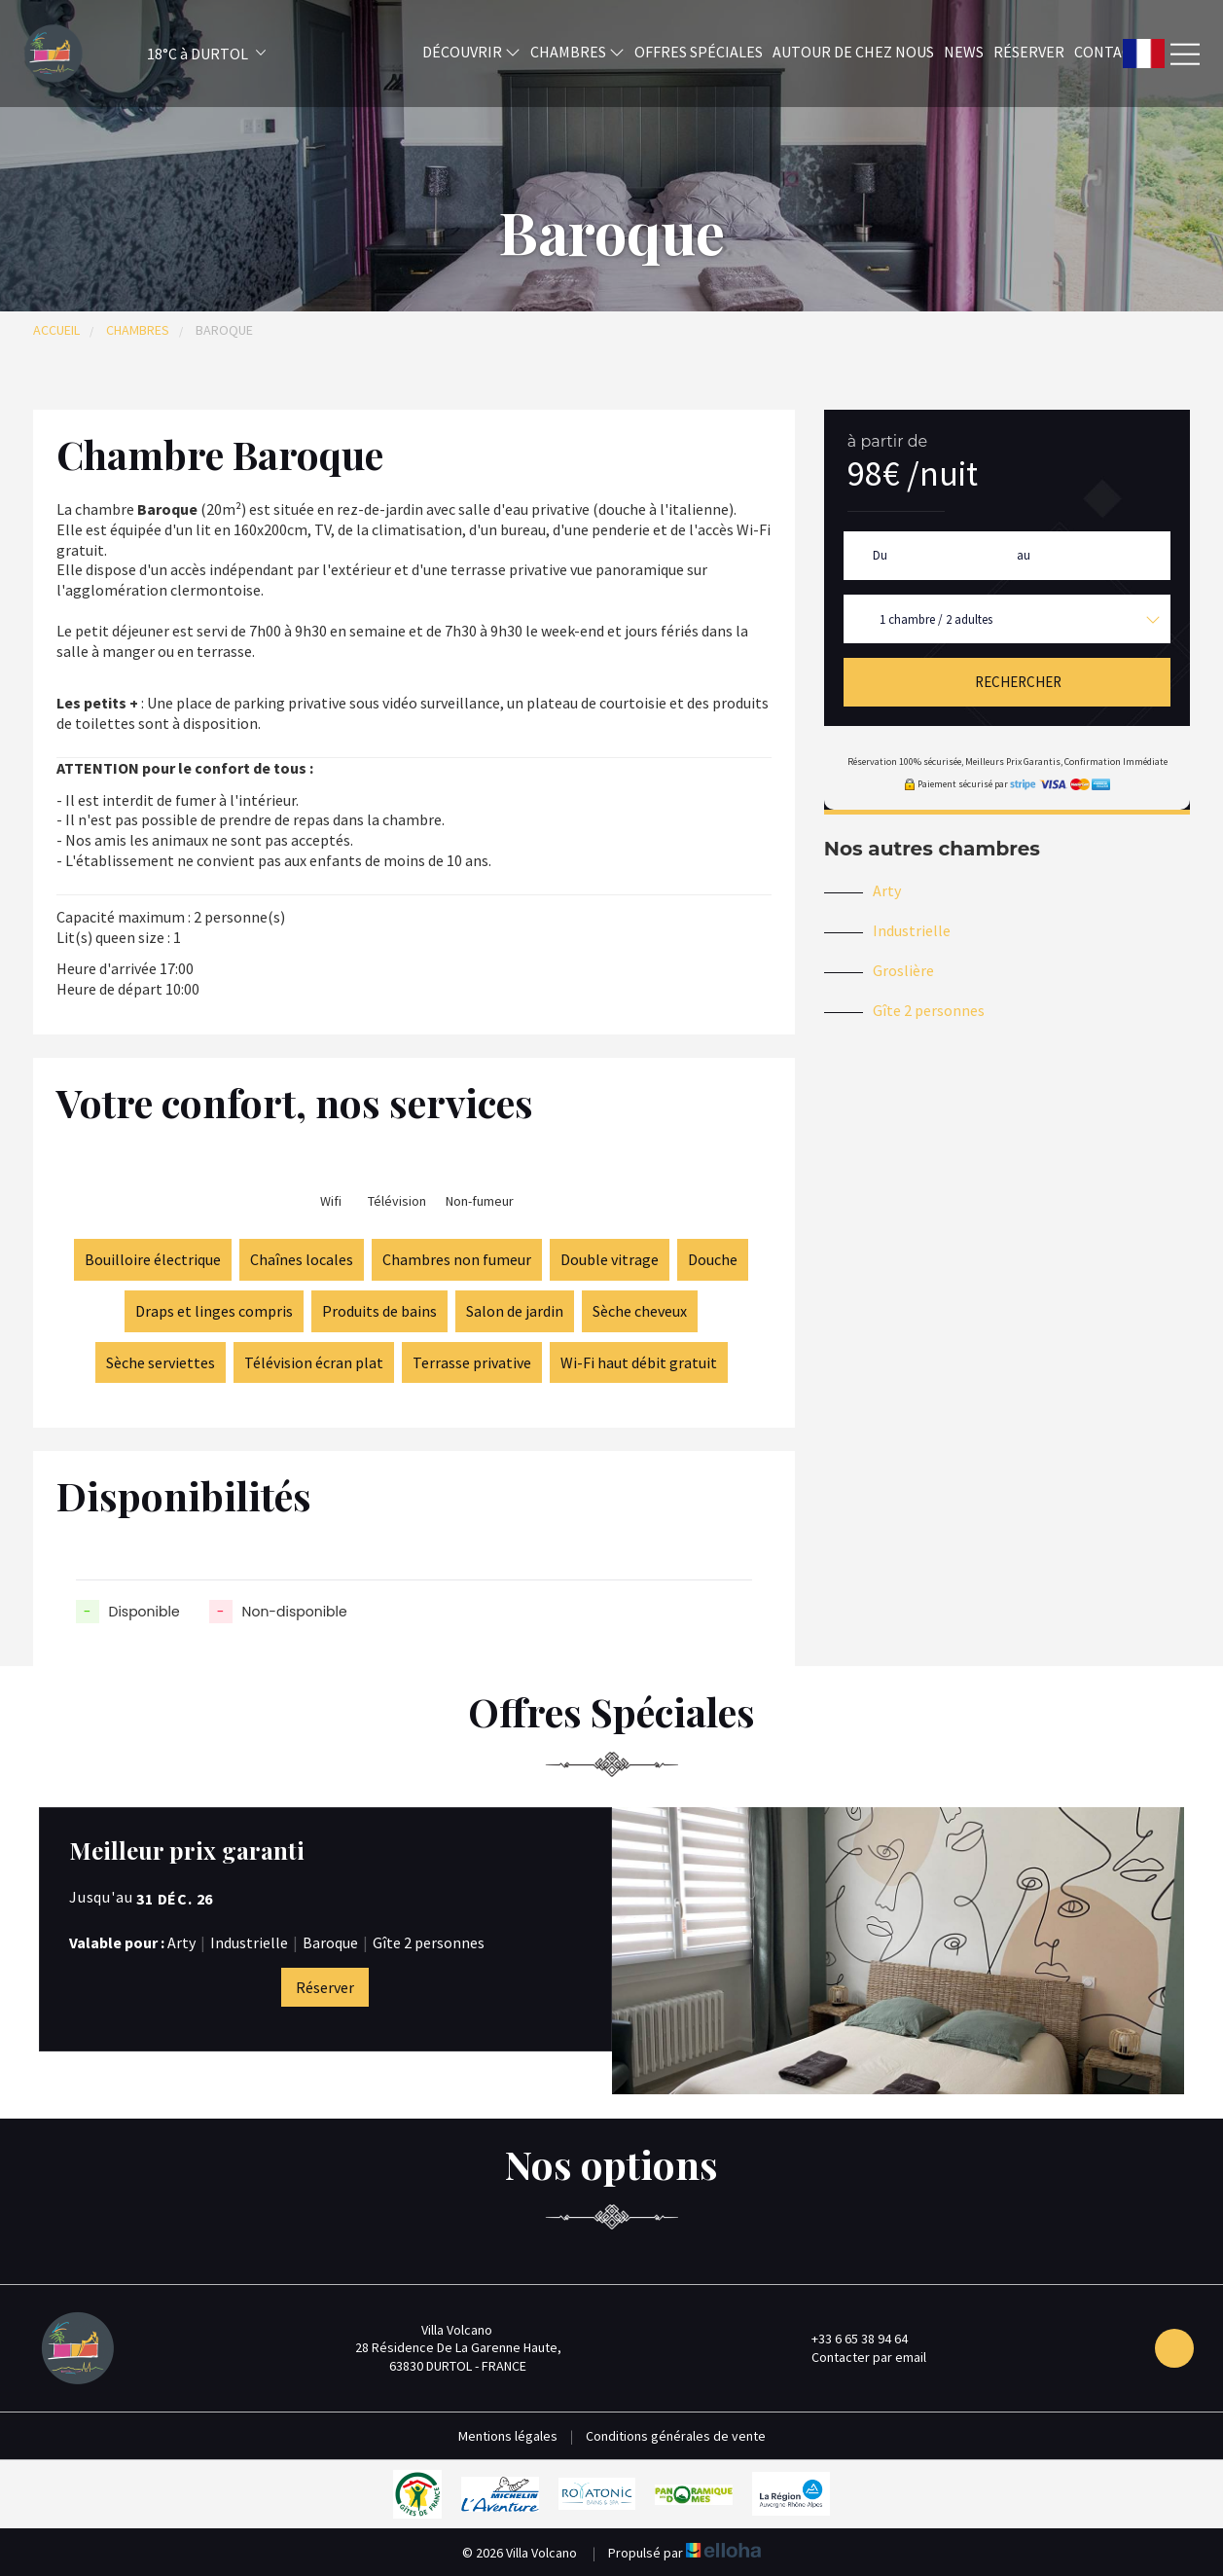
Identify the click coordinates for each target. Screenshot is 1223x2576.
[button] (180, 54)
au (1023, 555)
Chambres (577, 51)
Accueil (56, 330)
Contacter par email (857, 2357)
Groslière (903, 970)
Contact (1107, 51)
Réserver (1028, 51)
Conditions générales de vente (676, 2436)
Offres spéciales (698, 51)
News (964, 51)
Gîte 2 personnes (929, 1010)
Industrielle (912, 930)
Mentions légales (508, 2436)
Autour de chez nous (853, 51)
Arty (887, 890)
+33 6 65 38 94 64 (848, 2338)
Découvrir (471, 51)
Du (880, 555)
